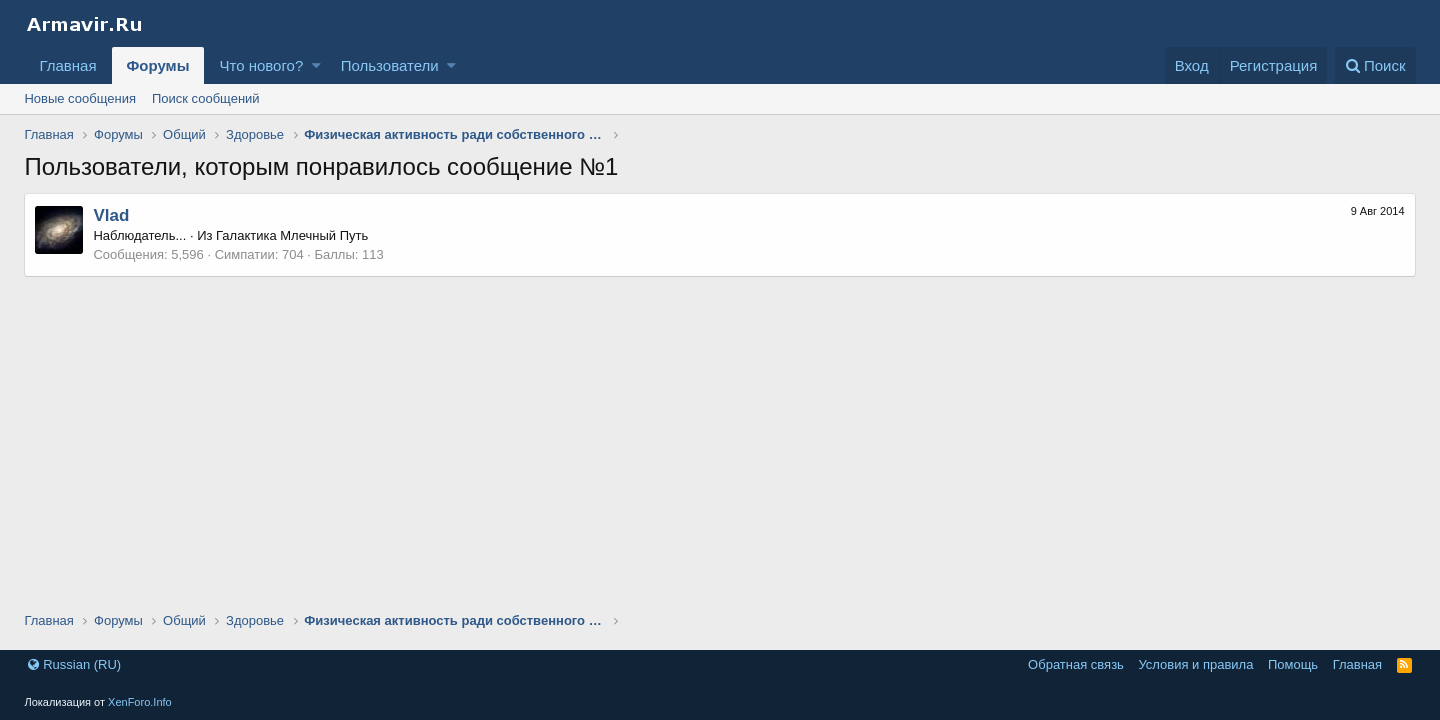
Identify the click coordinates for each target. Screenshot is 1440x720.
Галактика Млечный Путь (292, 235)
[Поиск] (1375, 65)
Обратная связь (1076, 664)
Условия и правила (1195, 664)
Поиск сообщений (206, 98)
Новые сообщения (80, 98)
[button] (316, 65)
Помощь (1293, 664)
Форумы (158, 65)
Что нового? (261, 65)
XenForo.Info (140, 702)
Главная (67, 65)
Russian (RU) (74, 664)
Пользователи (390, 65)
